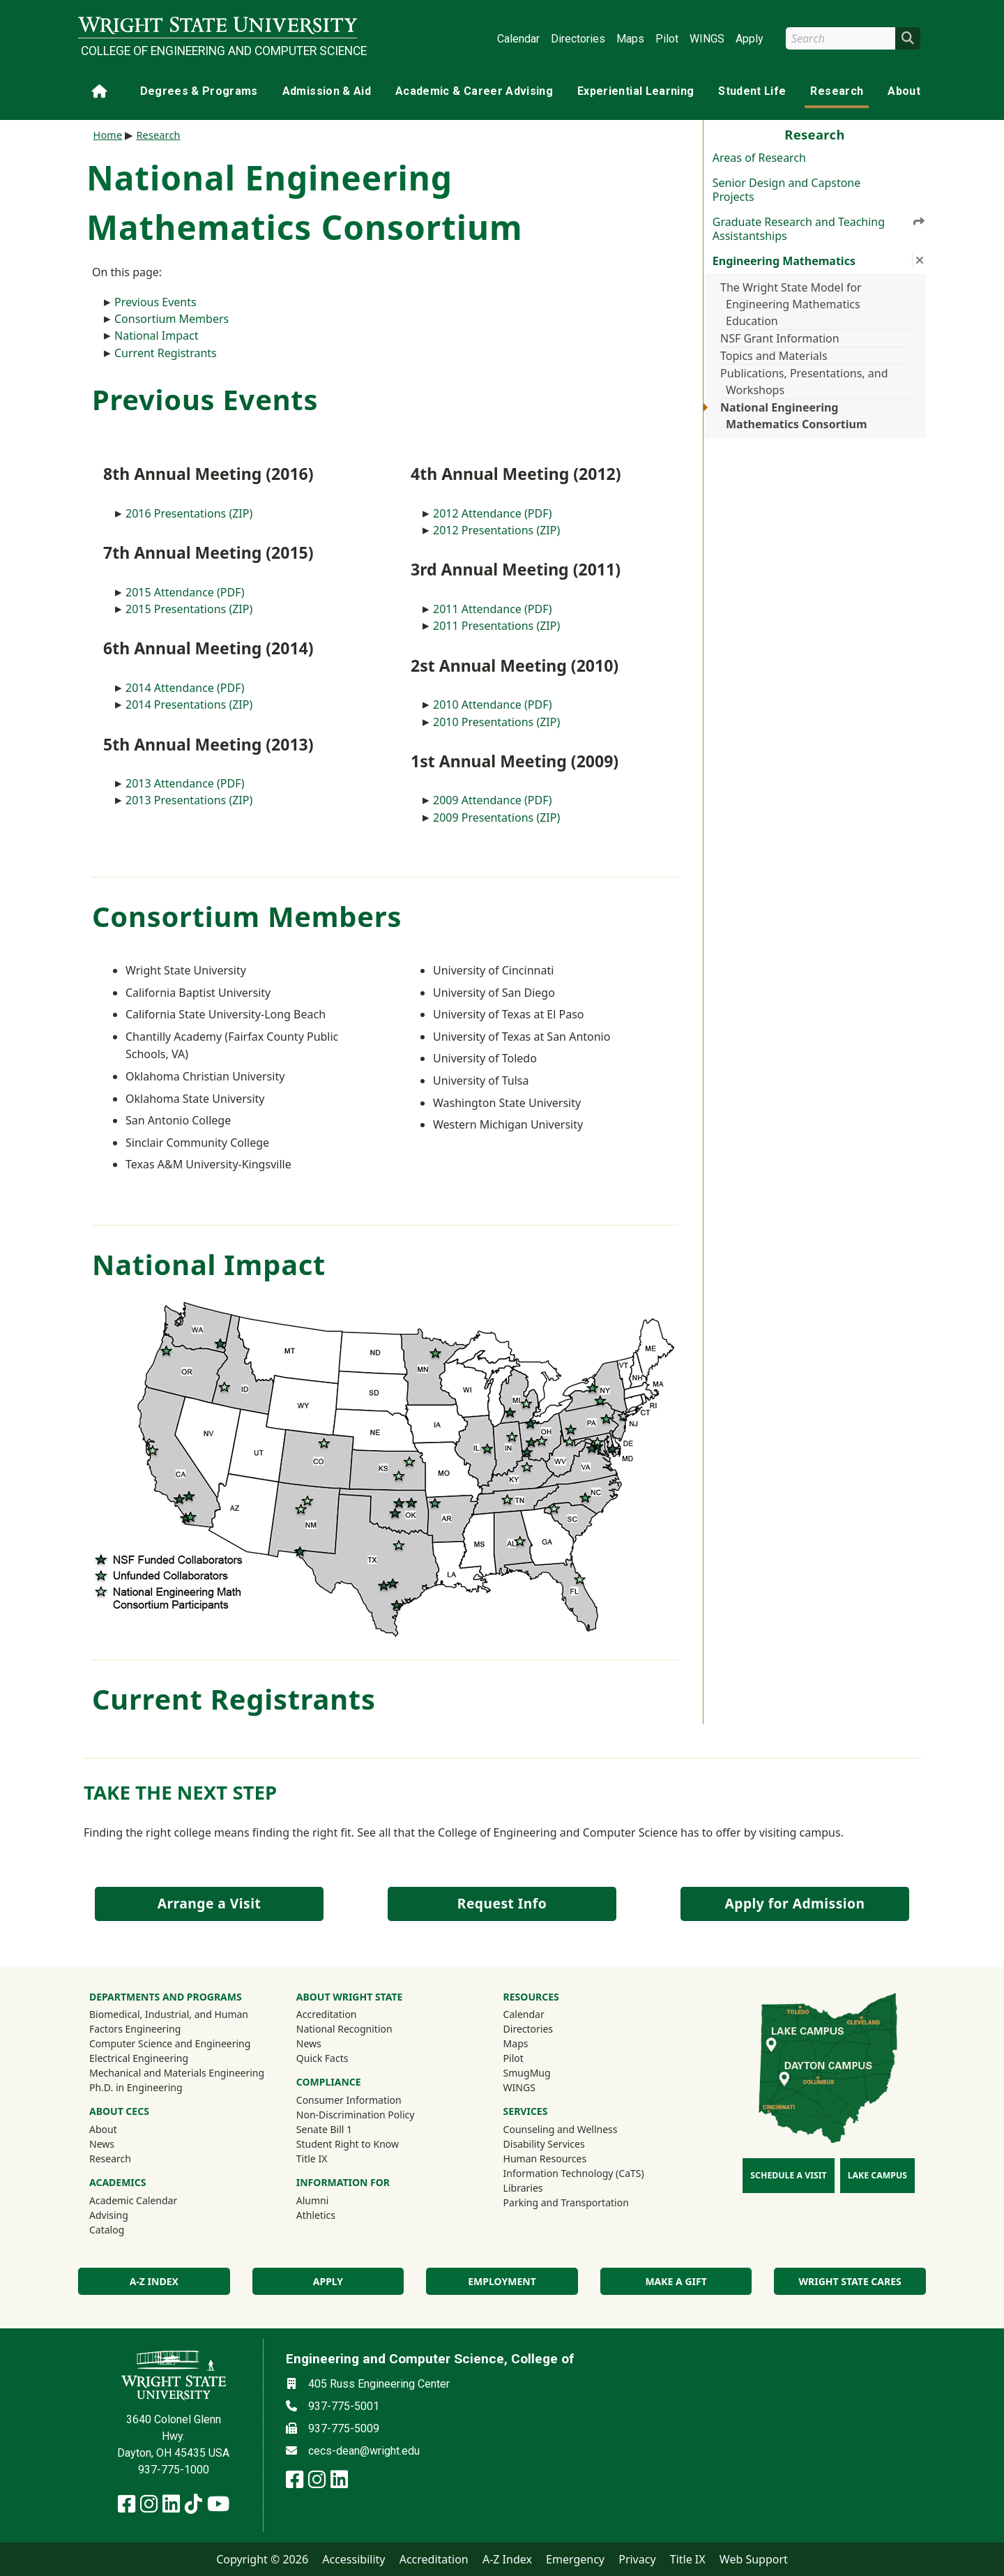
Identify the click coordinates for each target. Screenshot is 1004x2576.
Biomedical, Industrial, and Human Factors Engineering (168, 2021)
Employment (501, 2281)
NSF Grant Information (779, 338)
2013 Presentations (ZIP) (189, 800)
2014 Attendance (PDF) (185, 687)
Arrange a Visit (209, 1903)
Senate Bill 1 (324, 2129)
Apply (749, 38)
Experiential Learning (635, 91)
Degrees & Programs (199, 91)
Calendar (518, 38)
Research (836, 91)
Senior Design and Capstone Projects (786, 189)
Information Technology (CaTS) (573, 2173)
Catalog (106, 2229)
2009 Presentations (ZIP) (496, 817)
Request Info (502, 1903)
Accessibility (353, 2559)
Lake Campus (877, 2175)
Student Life (752, 91)
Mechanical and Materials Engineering (176, 2072)
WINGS (707, 38)
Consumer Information (349, 2100)
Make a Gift (675, 2281)
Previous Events (155, 302)
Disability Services (544, 2144)
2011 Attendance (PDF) (492, 609)
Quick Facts (322, 2058)
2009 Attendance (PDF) (492, 800)
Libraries (523, 2187)
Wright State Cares (850, 2281)
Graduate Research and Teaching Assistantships (819, 228)
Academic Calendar (133, 2200)
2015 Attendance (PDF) (185, 592)
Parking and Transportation (566, 2202)
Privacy (636, 2559)
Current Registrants (165, 353)
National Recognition (344, 2028)
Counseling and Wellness (560, 2129)
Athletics (334, 2215)
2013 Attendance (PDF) (185, 783)
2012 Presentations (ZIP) (496, 530)
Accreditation (326, 2014)
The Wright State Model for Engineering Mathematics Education (791, 304)
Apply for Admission (795, 1903)
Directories (578, 38)
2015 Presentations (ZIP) (189, 609)
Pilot (666, 38)
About (904, 91)
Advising (108, 2215)
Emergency (575, 2559)
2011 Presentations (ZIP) (496, 625)
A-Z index (154, 2281)
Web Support (754, 2559)
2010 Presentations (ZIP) (496, 722)
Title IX (312, 2158)
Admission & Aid (326, 91)
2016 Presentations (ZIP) (189, 513)
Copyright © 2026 (262, 2559)
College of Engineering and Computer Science (219, 51)
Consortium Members (171, 318)
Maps (630, 38)
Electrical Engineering (138, 2058)
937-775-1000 (173, 2469)
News (101, 2144)
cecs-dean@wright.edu (364, 2450)
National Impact (156, 335)
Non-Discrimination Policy (355, 2114)
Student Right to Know (347, 2144)
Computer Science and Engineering (169, 2043)
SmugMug (545, 2072)
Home (108, 135)
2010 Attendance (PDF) (492, 704)
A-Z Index (507, 2559)
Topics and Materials (774, 355)
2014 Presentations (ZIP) (189, 704)
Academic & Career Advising (474, 91)
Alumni (331, 2200)
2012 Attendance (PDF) (492, 513)
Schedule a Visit (788, 2175)
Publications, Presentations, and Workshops (804, 382)
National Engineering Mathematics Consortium (793, 416)
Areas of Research (759, 157)
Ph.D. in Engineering (136, 2087)
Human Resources (545, 2158)
